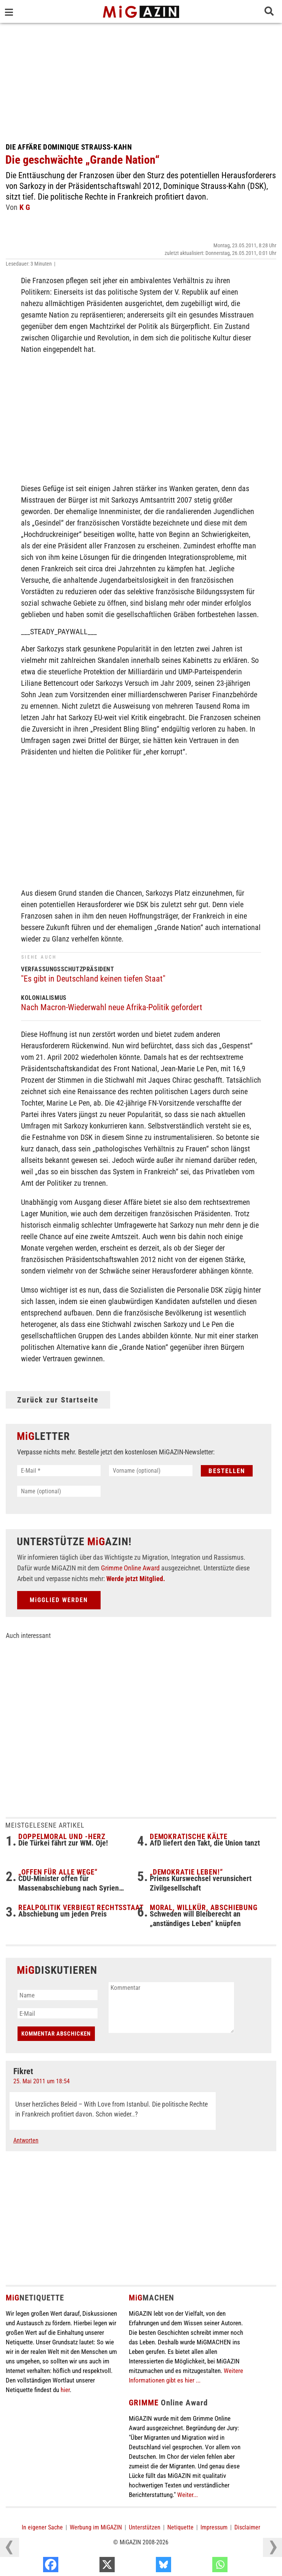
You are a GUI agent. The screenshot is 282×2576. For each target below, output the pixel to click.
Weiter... (187, 2495)
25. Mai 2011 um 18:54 (41, 2081)
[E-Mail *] (59, 1470)
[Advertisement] (141, 80)
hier (65, 2390)
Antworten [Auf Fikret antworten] (25, 2140)
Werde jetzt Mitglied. (135, 1579)
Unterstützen (144, 2527)
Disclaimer (247, 2527)
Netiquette (180, 2527)
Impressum (214, 2527)
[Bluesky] (202, 2566)
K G (24, 207)
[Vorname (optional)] (150, 1470)
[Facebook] (89, 2566)
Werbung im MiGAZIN (96, 2527)
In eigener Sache (42, 2527)
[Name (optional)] (59, 1491)
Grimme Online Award (130, 1568)
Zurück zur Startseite (58, 1399)
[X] (145, 2566)
